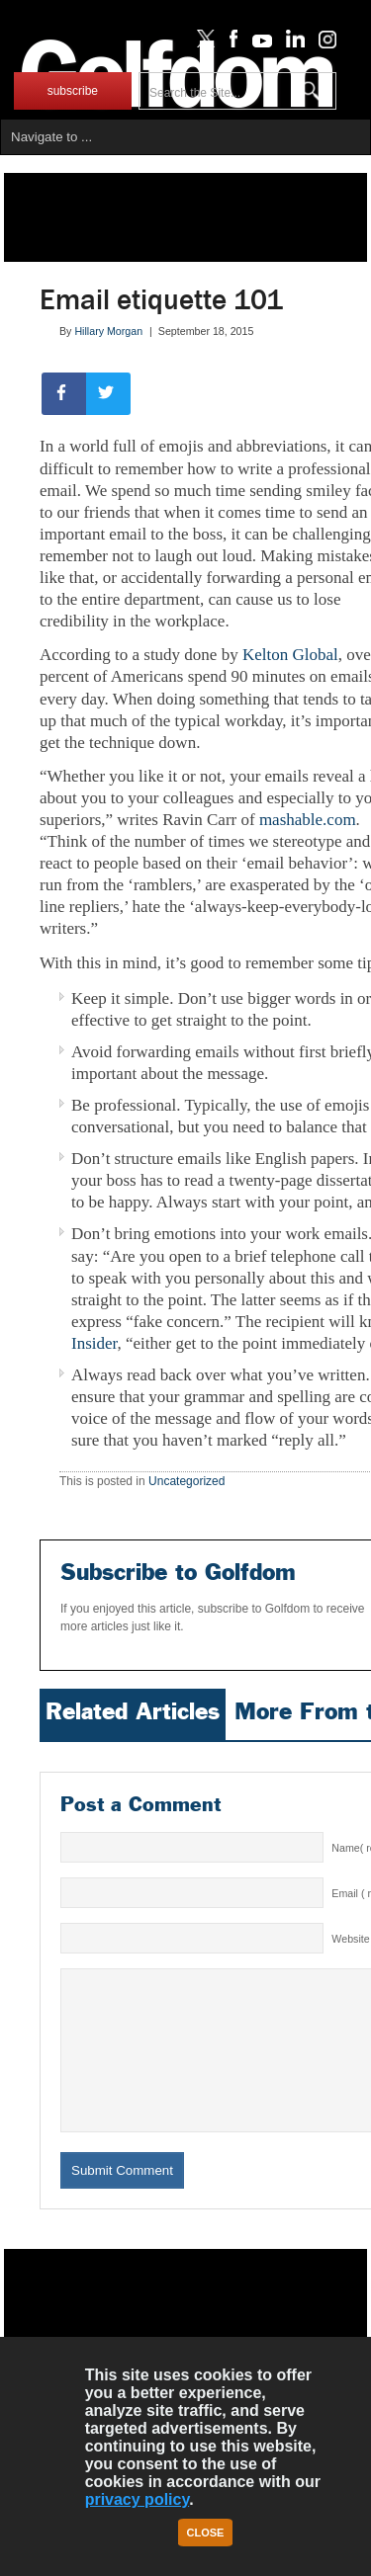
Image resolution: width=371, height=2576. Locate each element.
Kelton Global (290, 654)
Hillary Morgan (108, 331)
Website (350, 1830)
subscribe (72, 91)
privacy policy (137, 2499)
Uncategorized (186, 1372)
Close (206, 2532)
